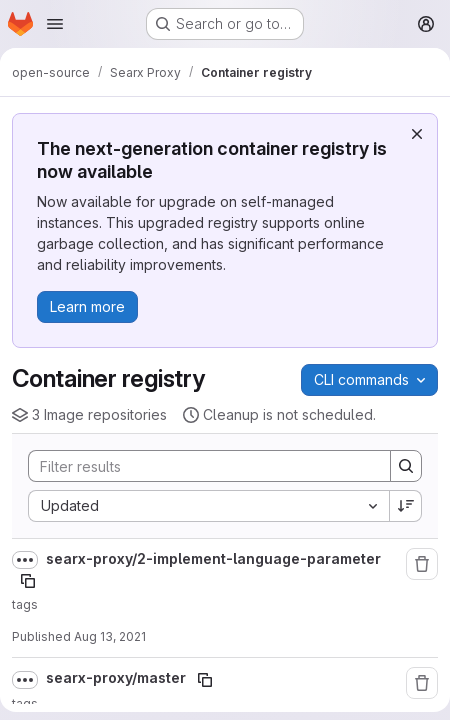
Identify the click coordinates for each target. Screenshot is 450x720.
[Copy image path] (28, 581)
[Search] (199, 466)
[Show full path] (25, 560)
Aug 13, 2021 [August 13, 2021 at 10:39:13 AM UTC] (110, 636)
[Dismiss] (417, 134)
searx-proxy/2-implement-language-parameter (213, 558)
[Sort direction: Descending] (406, 506)
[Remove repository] (422, 564)
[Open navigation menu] (55, 24)
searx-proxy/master (117, 677)
